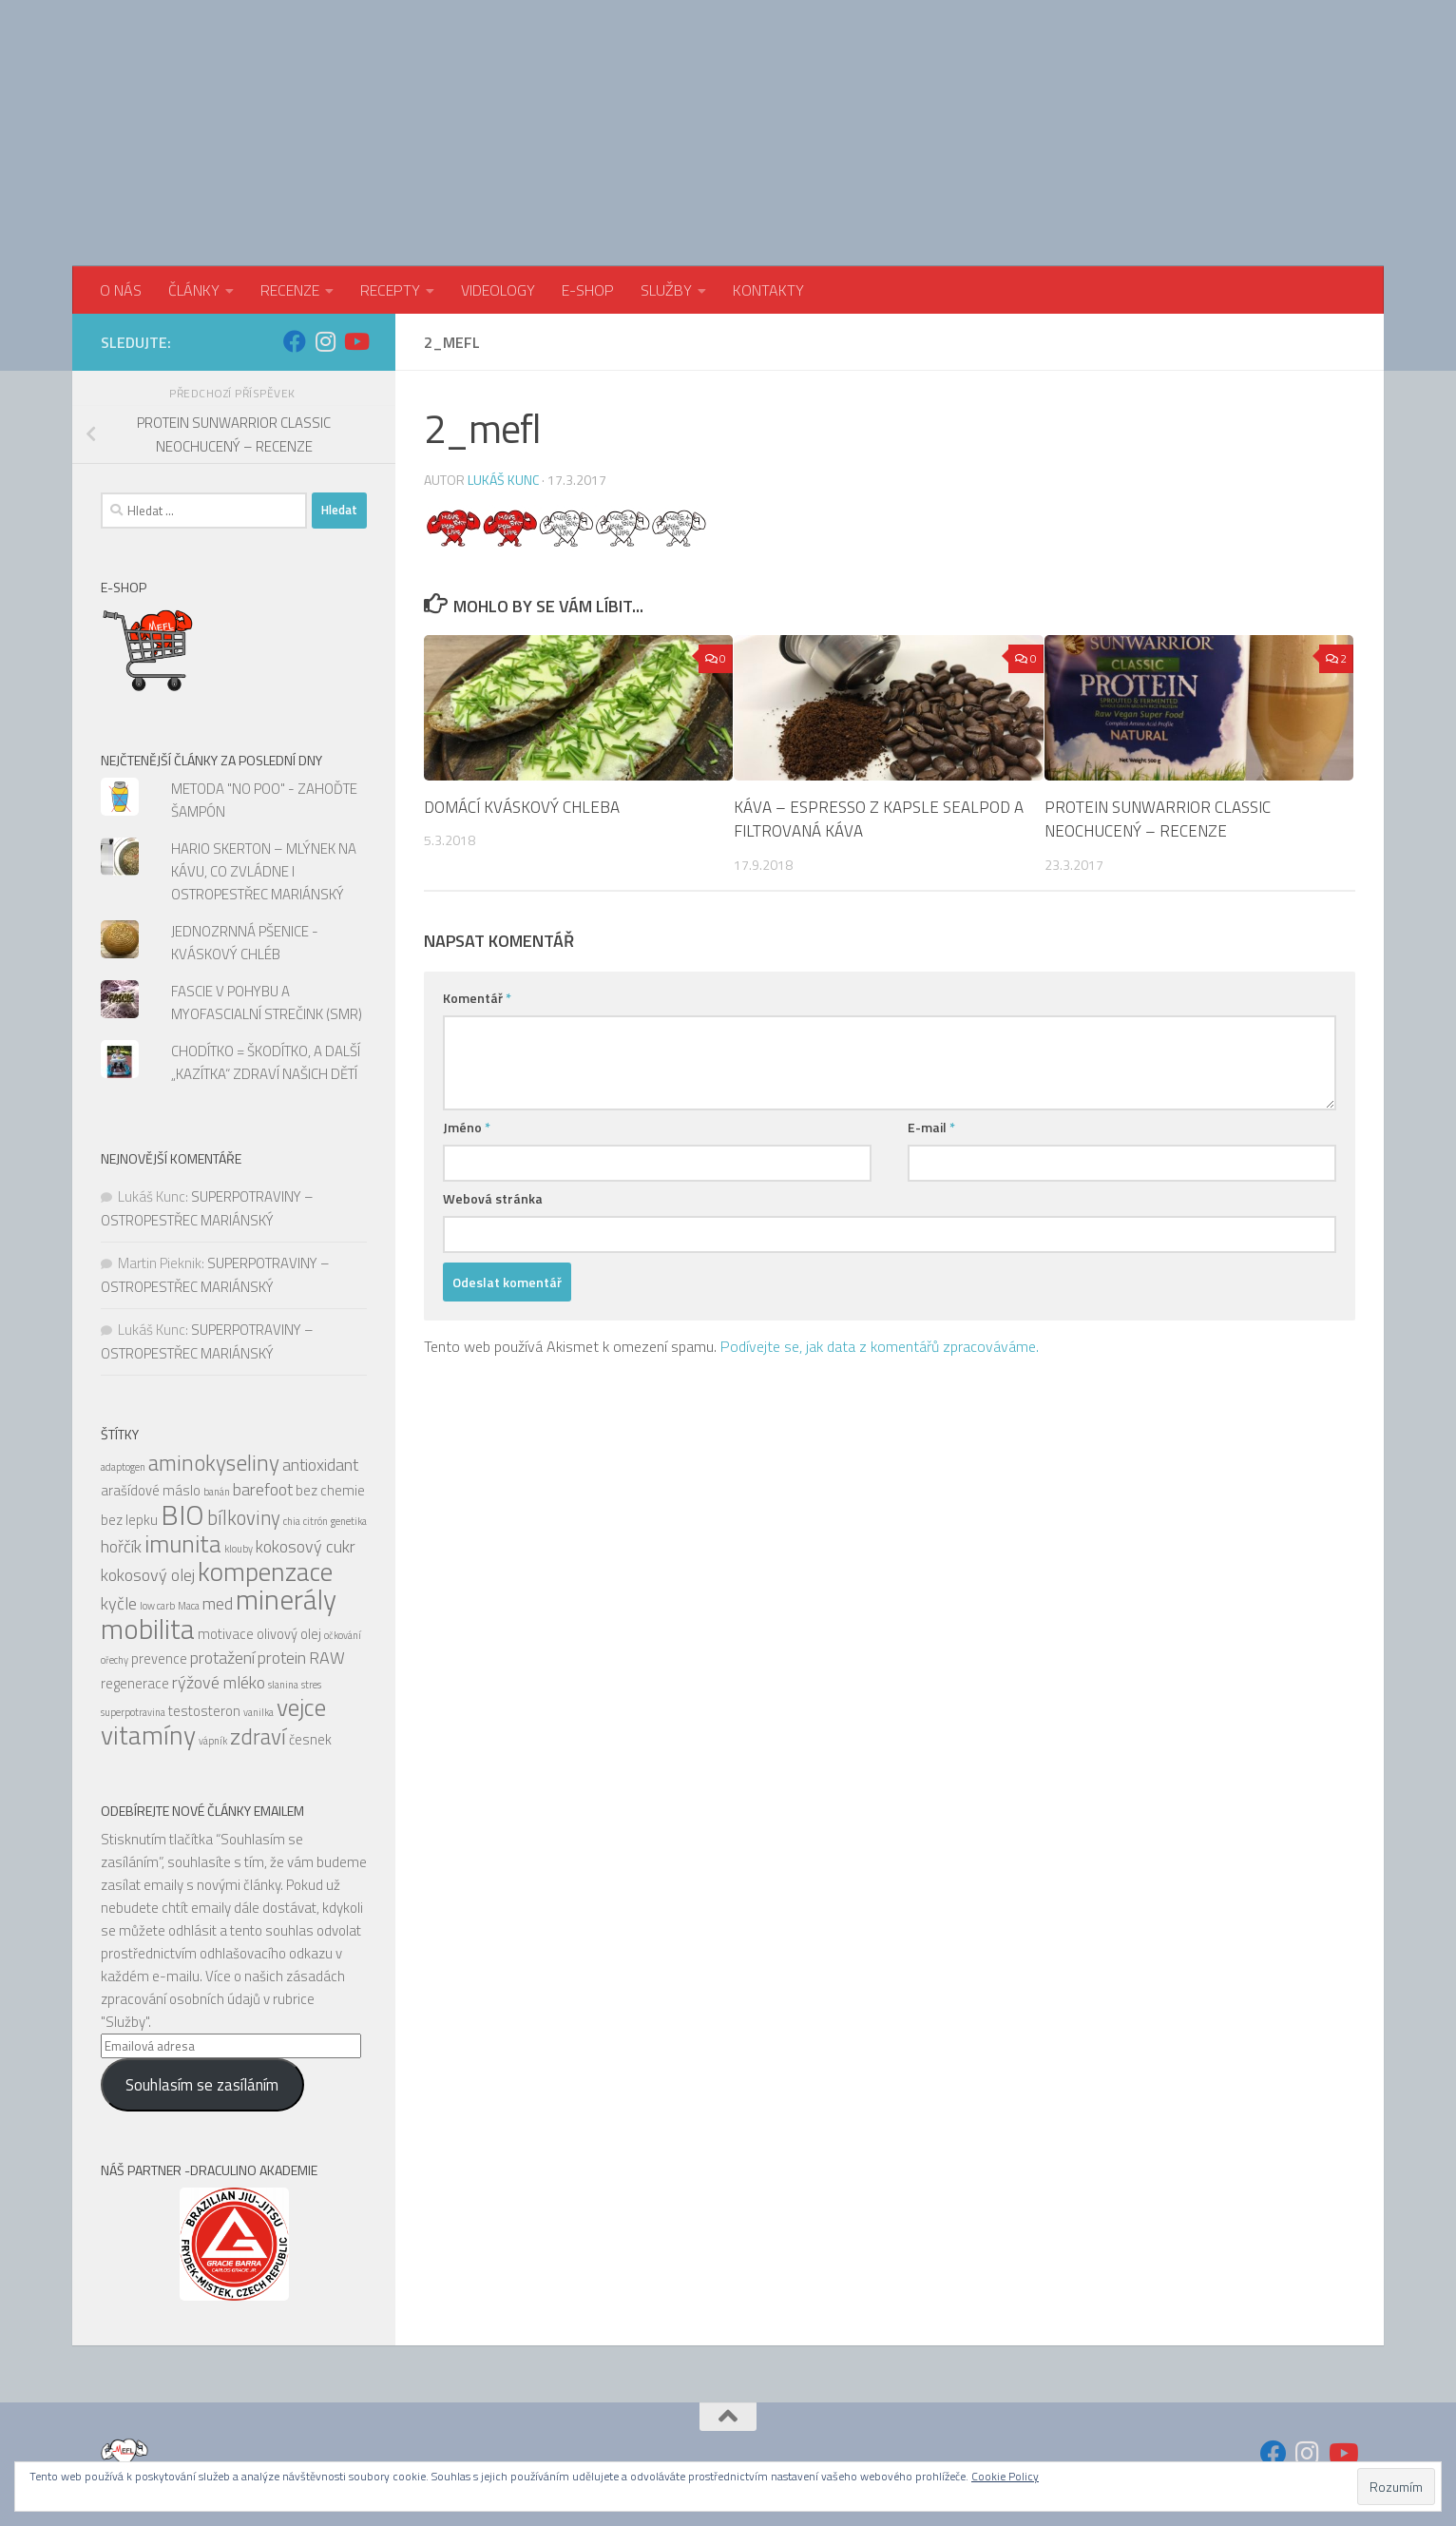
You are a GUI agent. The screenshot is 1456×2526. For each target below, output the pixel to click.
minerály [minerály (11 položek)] (286, 1599)
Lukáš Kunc (503, 480)
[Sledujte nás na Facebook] (294, 341)
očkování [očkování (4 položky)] (342, 1635)
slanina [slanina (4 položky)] (283, 1684)
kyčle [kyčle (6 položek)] (119, 1603)
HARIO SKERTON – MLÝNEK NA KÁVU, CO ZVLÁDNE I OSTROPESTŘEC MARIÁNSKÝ (263, 871)
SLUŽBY (666, 290)
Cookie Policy (1005, 2476)
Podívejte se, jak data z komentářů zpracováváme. (879, 1346)
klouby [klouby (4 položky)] (238, 1548)
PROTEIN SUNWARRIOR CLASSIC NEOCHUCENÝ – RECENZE (1157, 819)
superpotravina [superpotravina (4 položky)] (133, 1712)
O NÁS (121, 290)
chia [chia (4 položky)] (291, 1521)
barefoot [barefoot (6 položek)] (263, 1489)
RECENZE (289, 290)
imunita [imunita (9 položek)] (182, 1543)
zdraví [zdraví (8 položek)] (258, 1736)
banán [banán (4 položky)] (216, 1491)
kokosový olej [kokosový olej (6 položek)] (148, 1575)
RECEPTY (390, 290)
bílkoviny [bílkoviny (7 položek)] (243, 1518)
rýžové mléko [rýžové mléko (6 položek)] (218, 1682)
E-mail (931, 1127)
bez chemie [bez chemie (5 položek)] (330, 1490)
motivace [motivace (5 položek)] (226, 1634)
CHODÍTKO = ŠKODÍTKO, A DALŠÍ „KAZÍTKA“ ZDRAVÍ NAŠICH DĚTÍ (265, 1062)
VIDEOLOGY (498, 290)
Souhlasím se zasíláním (201, 2085)
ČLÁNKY (194, 290)
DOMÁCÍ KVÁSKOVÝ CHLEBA (522, 807)
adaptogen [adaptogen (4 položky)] (123, 1467)
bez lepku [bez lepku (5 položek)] (129, 1520)
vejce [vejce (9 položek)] (301, 1707)
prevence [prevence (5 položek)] (159, 1658)
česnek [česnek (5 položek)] (310, 1739)
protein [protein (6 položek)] (282, 1657)
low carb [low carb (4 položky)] (157, 1605)
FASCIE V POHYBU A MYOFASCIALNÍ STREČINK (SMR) (266, 1002)
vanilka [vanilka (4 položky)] (258, 1712)
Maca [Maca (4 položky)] (189, 1605)
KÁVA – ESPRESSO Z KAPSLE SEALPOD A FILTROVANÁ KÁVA (879, 819)
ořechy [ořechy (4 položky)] (114, 1660)
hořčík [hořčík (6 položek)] (121, 1546)
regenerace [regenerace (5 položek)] (135, 1683)
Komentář (477, 998)
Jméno (466, 1127)
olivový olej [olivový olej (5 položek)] (289, 1634)
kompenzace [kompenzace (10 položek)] (265, 1571)
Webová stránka (493, 1198)
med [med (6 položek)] (217, 1603)
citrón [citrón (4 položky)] (315, 1521)
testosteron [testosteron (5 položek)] (204, 1711)
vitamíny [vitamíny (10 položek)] (148, 1735)
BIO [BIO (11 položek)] (182, 1514)
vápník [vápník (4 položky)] (213, 1740)
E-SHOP (588, 290)
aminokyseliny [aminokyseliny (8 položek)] (213, 1462)
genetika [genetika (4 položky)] (349, 1521)
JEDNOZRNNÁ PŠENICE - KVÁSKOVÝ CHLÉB (244, 942)
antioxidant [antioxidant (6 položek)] (320, 1464)
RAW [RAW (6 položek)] (327, 1657)
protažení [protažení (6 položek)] (222, 1657)
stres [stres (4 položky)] (311, 1684)
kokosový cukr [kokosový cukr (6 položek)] (305, 1546)
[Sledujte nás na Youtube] (355, 341)
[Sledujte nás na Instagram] (325, 341)
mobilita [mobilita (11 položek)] (148, 1628)
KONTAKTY (768, 290)
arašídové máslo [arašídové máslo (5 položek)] (151, 1490)
